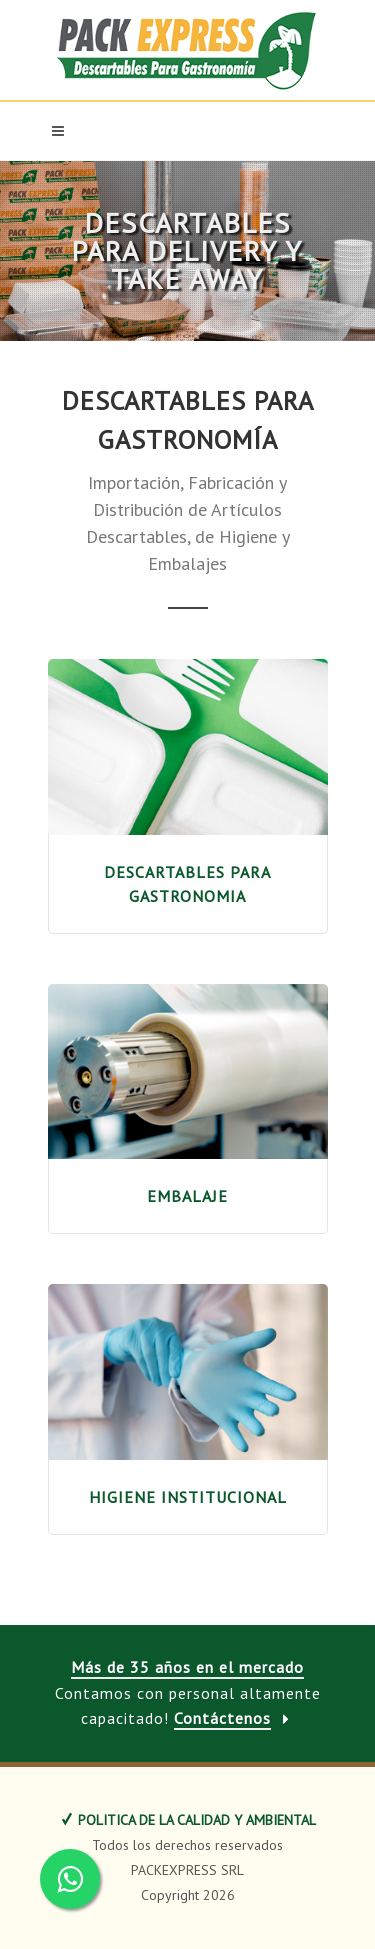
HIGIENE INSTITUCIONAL (188, 1497)
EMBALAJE (187, 1196)
